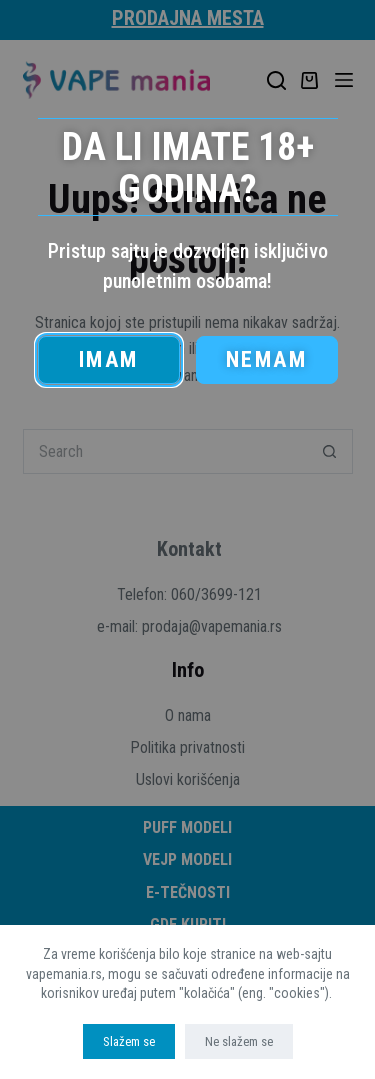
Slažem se (129, 1041)
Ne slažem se (239, 1041)
